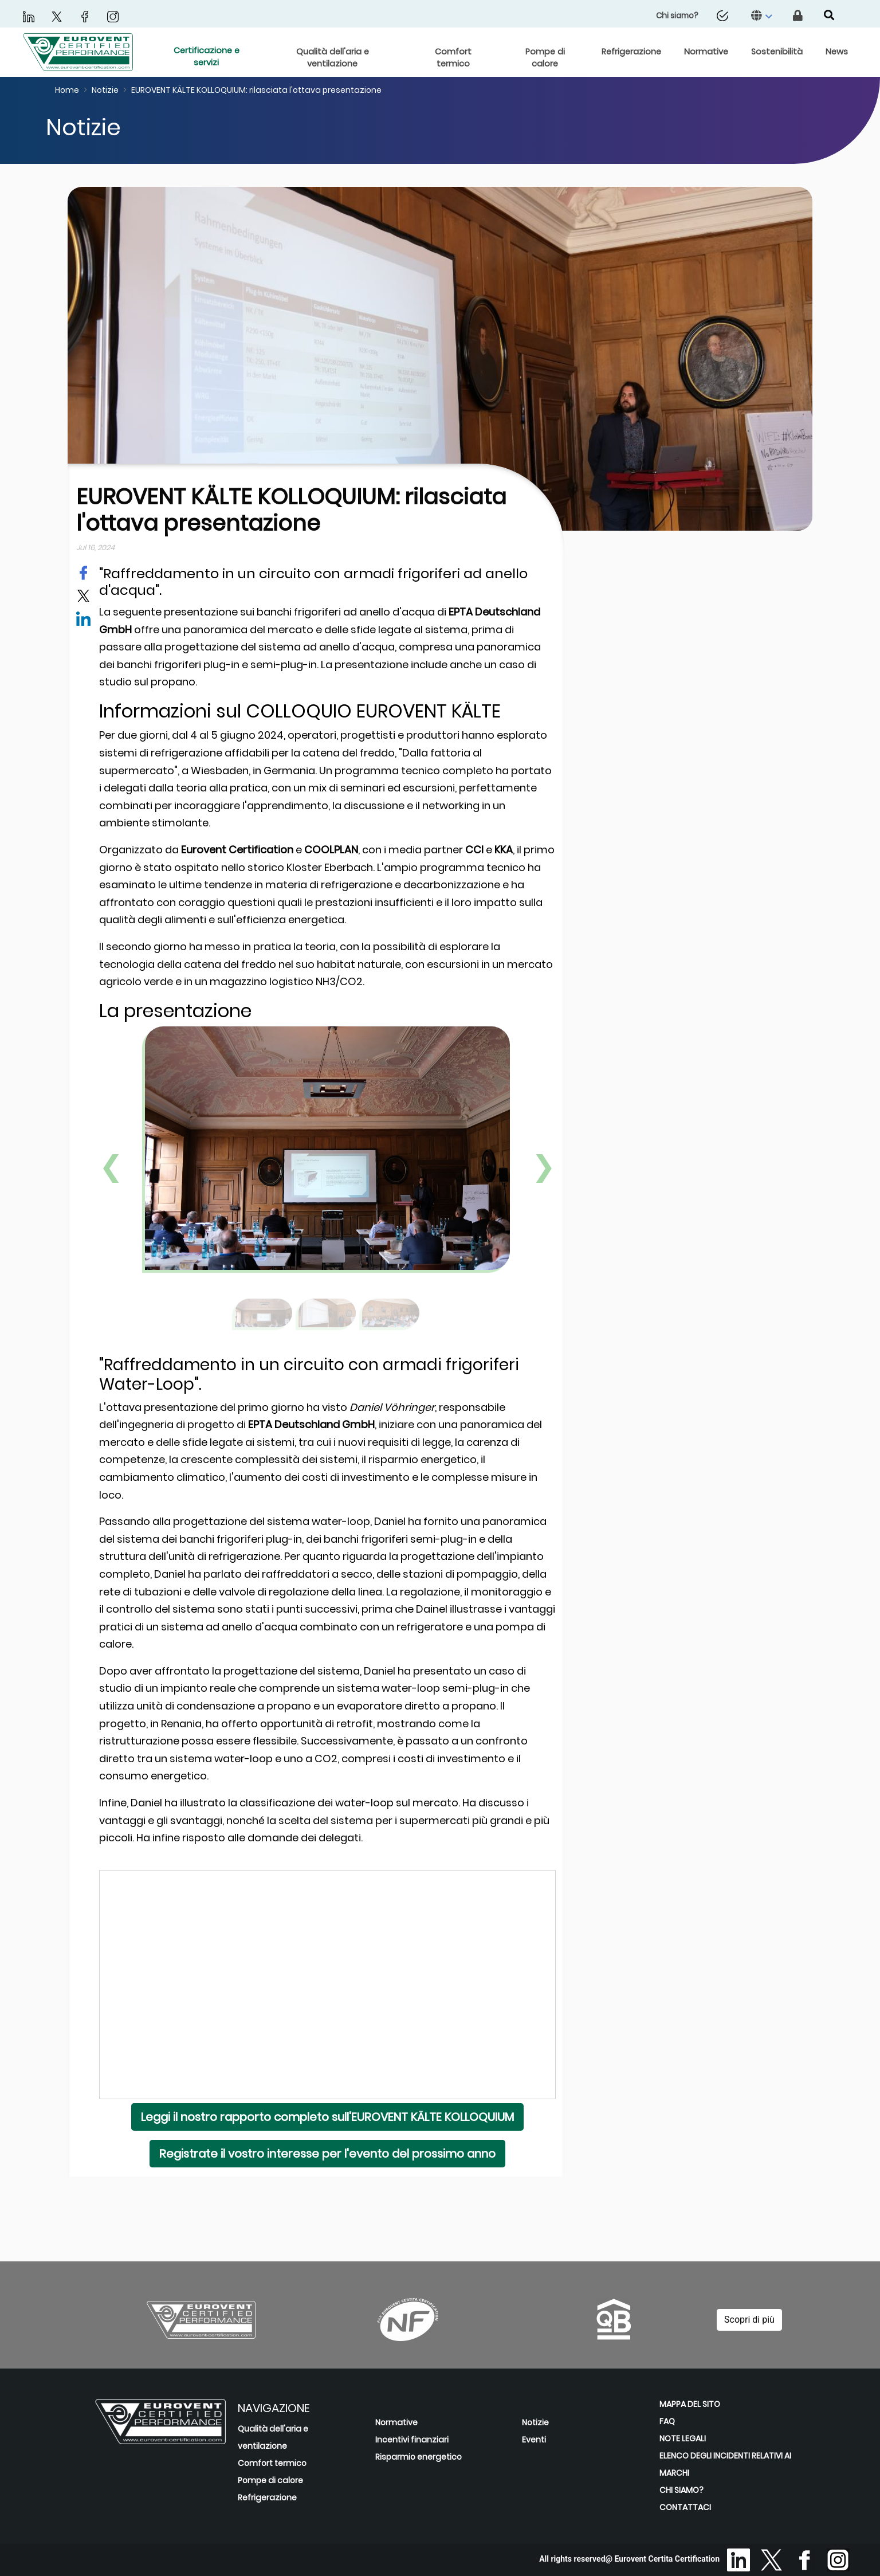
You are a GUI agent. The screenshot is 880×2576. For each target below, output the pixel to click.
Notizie (535, 2422)
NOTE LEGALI (682, 2438)
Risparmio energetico (418, 2457)
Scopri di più (749, 2319)
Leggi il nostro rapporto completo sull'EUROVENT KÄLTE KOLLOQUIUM (327, 2117)
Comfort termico (272, 2463)
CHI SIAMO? (681, 2490)
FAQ (667, 2421)
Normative (396, 2422)
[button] (763, 16)
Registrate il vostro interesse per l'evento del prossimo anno (327, 2154)
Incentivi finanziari (412, 2439)
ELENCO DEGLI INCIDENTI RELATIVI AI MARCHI (725, 2464)
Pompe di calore (270, 2480)
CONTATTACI (685, 2507)
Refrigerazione (267, 2497)
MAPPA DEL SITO (689, 2404)
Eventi (534, 2439)
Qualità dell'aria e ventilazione (273, 2437)
